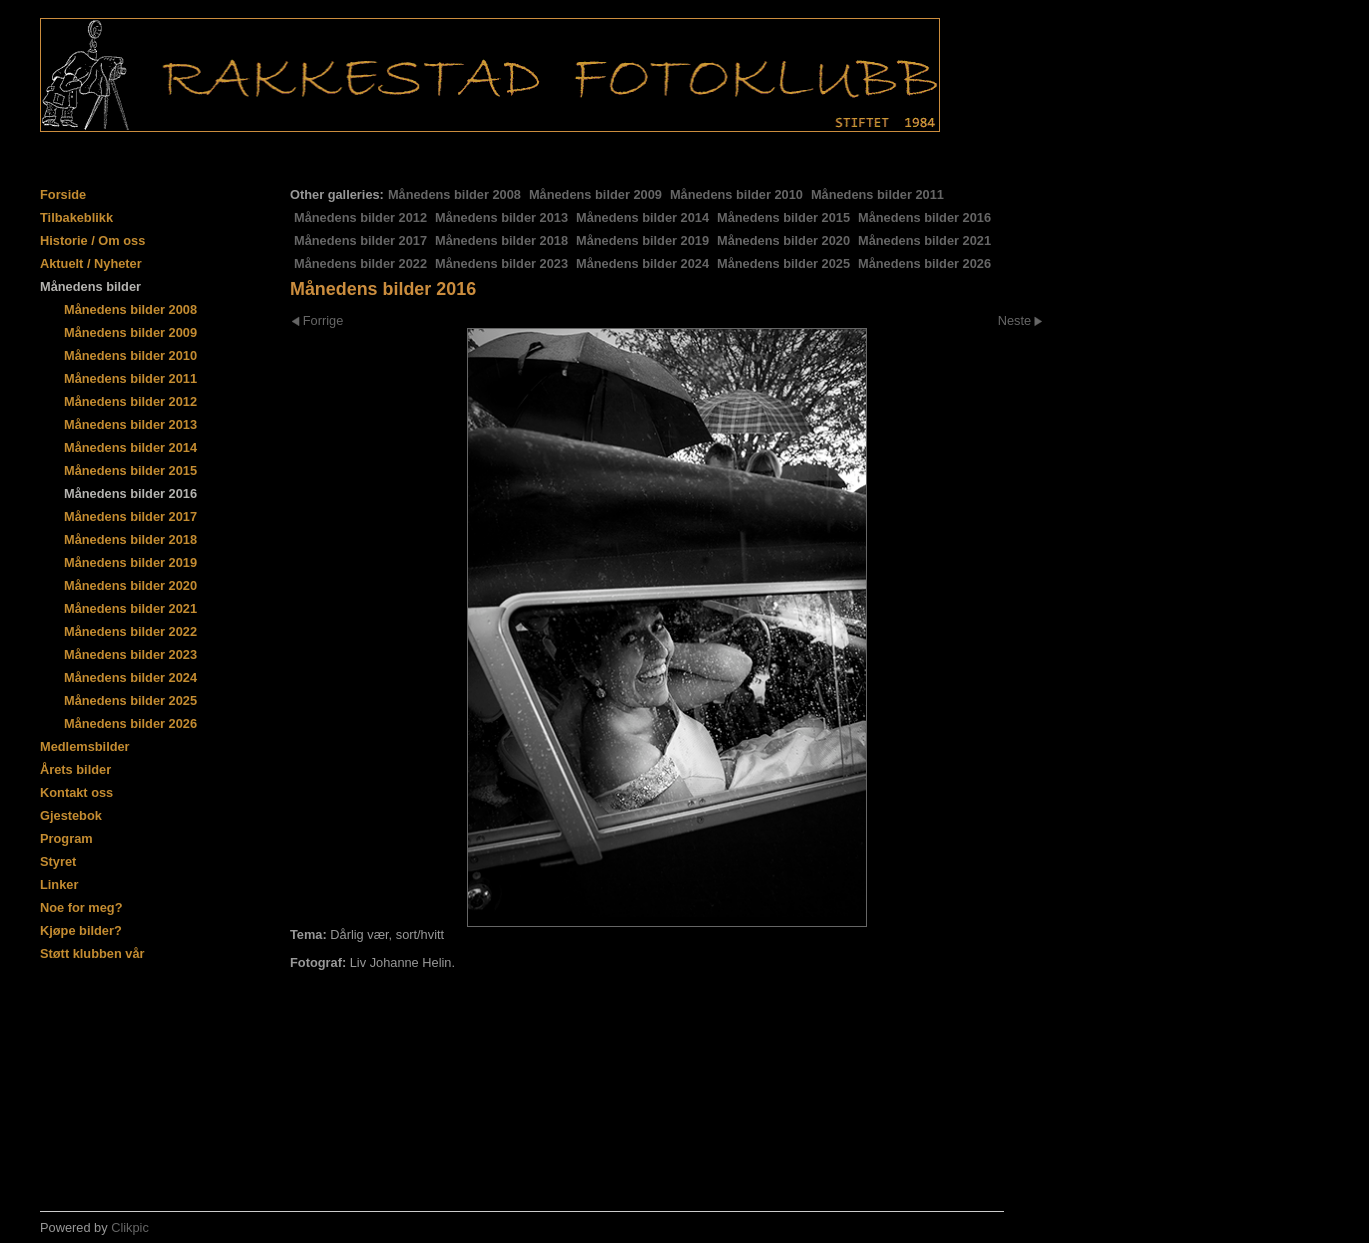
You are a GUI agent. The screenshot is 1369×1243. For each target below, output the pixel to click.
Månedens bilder (90, 286)
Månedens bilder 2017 (360, 240)
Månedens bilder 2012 (360, 217)
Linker (59, 884)
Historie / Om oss (92, 240)
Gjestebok (71, 815)
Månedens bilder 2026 (924, 263)
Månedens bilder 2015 (783, 217)
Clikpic (130, 1227)
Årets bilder (75, 769)
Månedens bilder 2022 (360, 263)
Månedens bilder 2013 (501, 217)
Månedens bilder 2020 (783, 240)
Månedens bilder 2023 (501, 263)
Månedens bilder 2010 (736, 194)
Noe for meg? (81, 907)
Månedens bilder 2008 (454, 194)
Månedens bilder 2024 (642, 263)
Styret (58, 861)
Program (66, 838)
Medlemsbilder (85, 746)
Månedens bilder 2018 (501, 240)
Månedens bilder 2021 (924, 240)
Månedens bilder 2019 (642, 240)
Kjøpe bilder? (81, 930)
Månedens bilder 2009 (595, 194)
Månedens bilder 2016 (924, 217)
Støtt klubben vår (92, 953)
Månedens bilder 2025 (783, 263)
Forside (63, 194)
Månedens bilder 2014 (642, 217)
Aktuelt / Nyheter (91, 263)
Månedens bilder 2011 (877, 194)
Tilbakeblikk (76, 217)
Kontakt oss (76, 792)
